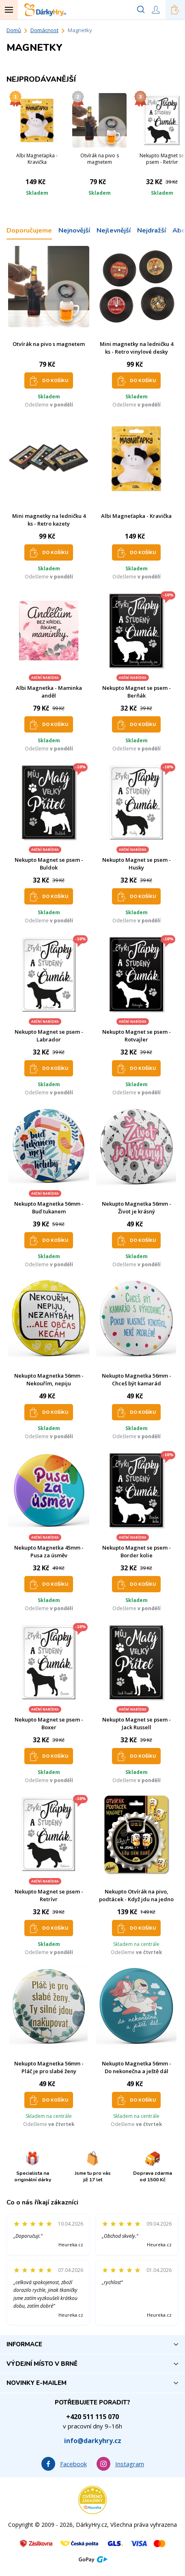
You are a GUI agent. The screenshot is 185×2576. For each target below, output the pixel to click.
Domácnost (44, 30)
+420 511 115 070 (92, 2416)
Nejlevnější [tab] (114, 230)
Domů (13, 30)
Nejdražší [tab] (151, 230)
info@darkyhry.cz (92, 2440)
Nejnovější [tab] (74, 230)
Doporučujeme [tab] (29, 230)
